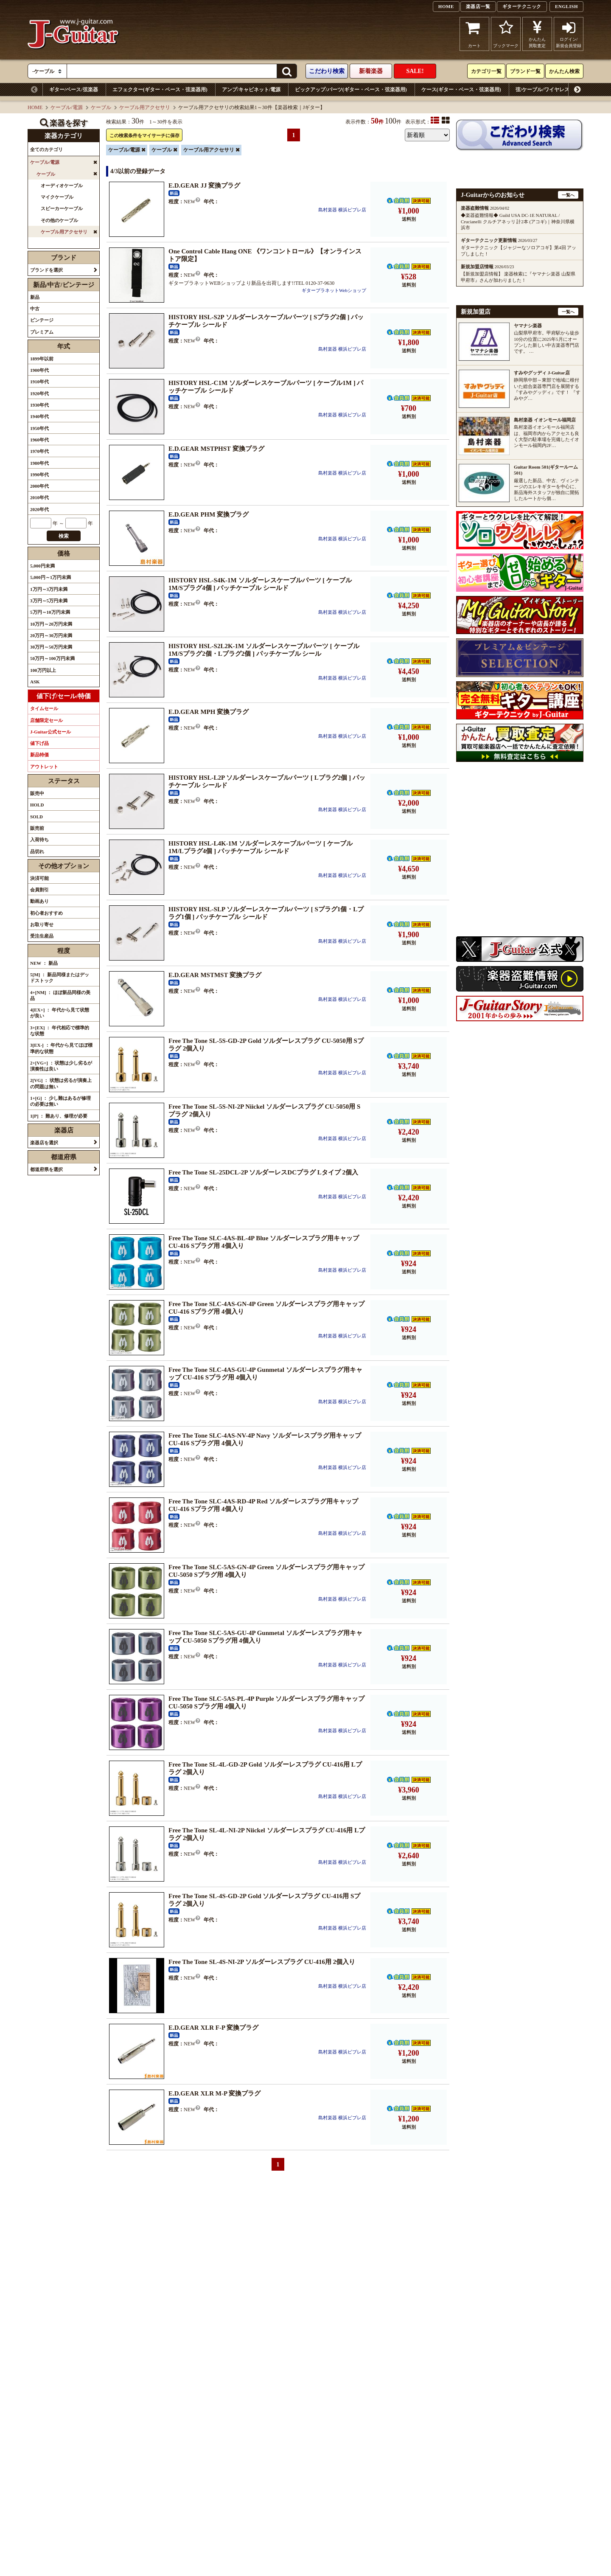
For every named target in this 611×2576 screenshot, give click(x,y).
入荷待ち (39, 839)
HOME (446, 6)
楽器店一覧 (478, 6)
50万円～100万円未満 (52, 658)
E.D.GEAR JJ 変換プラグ (204, 185)
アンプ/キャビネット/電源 (251, 90)
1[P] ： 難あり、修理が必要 (58, 1115)
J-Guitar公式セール (50, 731)
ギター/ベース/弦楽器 (73, 90)
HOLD (37, 804)
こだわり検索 (327, 71)
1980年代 (39, 463)
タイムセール (44, 708)
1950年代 (39, 428)
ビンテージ (41, 320)
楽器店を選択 (44, 1142)
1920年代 (39, 393)
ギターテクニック (521, 6)
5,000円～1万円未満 (50, 577)
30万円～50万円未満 (51, 646)
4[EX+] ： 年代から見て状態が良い (59, 1012)
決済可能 (39, 878)
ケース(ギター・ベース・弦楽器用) (461, 90)
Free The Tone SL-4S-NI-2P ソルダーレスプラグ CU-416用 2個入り (261, 1961)
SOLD (36, 816)
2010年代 (39, 497)
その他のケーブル (59, 220)
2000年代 (39, 486)
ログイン (568, 34)
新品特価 (39, 754)
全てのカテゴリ (46, 149)
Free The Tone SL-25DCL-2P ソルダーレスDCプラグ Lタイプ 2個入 (263, 1172)
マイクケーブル (57, 196)
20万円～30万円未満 (51, 635)
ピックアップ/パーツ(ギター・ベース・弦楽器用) (350, 90)
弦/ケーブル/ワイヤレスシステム (553, 90)
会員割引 (39, 889)
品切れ (37, 851)
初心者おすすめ (46, 913)
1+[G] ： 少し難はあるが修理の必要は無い (60, 1101)
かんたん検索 (564, 71)
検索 (64, 536)
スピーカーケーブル (62, 208)
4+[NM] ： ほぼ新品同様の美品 (60, 995)
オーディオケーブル (62, 185)
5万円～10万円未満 (50, 612)
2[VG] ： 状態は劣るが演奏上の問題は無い (61, 1083)
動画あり (39, 901)
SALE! (414, 71)
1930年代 (39, 404)
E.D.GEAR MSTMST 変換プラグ (214, 975)
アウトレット (44, 766)
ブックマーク (506, 34)
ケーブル (101, 107)
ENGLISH (566, 6)
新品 (34, 297)
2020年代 (39, 509)
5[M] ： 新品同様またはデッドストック (59, 977)
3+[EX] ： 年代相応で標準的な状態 (59, 1030)
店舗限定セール (46, 720)
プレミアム (41, 331)
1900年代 (39, 370)
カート (474, 34)
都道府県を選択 (46, 1169)
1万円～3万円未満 (48, 589)
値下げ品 (39, 743)
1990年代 (39, 474)
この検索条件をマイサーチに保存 (144, 135)
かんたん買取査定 (537, 34)
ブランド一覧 (525, 71)
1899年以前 (41, 358)
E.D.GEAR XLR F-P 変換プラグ (213, 2027)
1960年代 (39, 439)
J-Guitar (73, 34)
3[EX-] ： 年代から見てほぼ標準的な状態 (61, 1047)
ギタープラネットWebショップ (334, 290)
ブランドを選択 (46, 269)
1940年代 (39, 416)
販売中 (37, 793)
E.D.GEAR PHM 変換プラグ (208, 514)
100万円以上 (43, 670)
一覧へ (568, 195)
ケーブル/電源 (66, 107)
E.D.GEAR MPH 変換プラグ (208, 711)
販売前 (37, 828)
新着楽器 (371, 71)
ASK (35, 681)
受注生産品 (41, 935)
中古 (34, 308)
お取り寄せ (41, 924)
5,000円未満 (42, 565)
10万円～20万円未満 (51, 623)
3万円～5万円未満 (48, 600)
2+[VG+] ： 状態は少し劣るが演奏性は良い (61, 1065)
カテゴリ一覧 (486, 71)
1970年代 (39, 451)
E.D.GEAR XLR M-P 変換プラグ (214, 2093)
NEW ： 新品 (44, 963)
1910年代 (39, 381)
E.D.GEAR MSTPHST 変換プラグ (216, 448)
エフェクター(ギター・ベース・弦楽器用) (159, 90)
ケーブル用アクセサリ (144, 107)
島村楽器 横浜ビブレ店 (342, 209)
